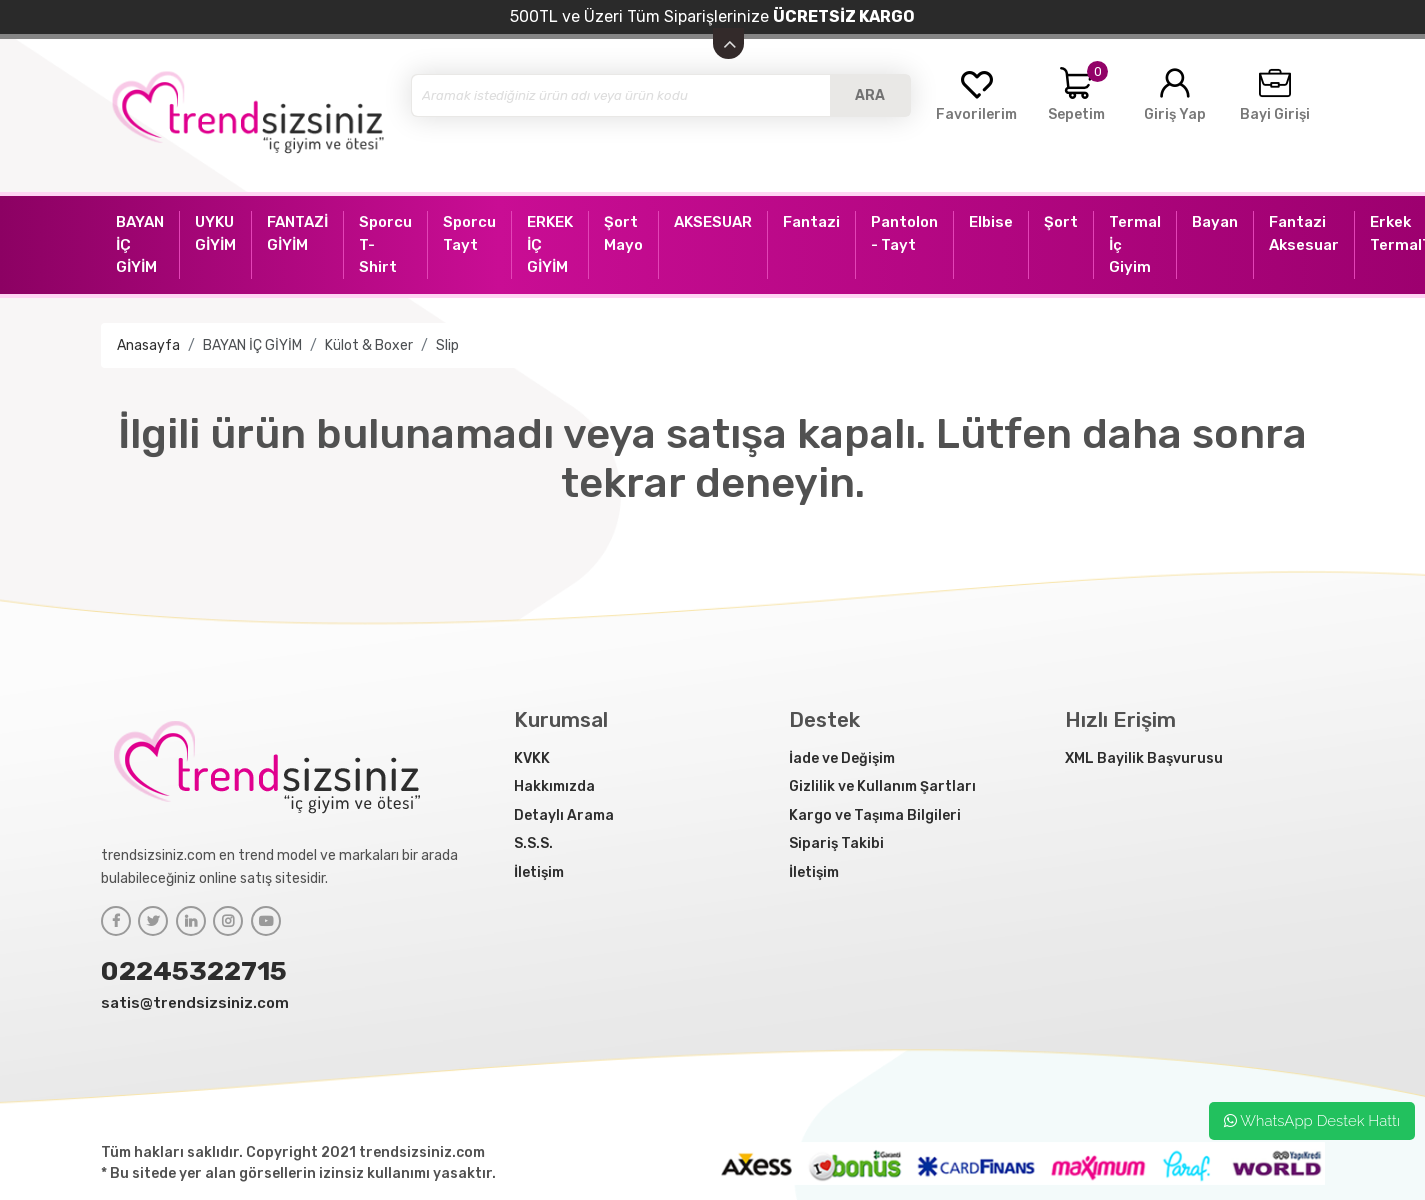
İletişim (539, 872)
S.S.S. (533, 843)
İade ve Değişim (842, 758)
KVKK (532, 758)
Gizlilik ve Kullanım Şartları (882, 786)
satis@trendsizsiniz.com (195, 1003)
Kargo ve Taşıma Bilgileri (875, 815)
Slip (447, 345)
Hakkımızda (554, 786)
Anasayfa (148, 345)
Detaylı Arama (564, 815)
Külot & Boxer (369, 345)
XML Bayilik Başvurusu (1144, 758)
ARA (870, 95)
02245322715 (194, 971)
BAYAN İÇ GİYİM (252, 345)
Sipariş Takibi (836, 843)
